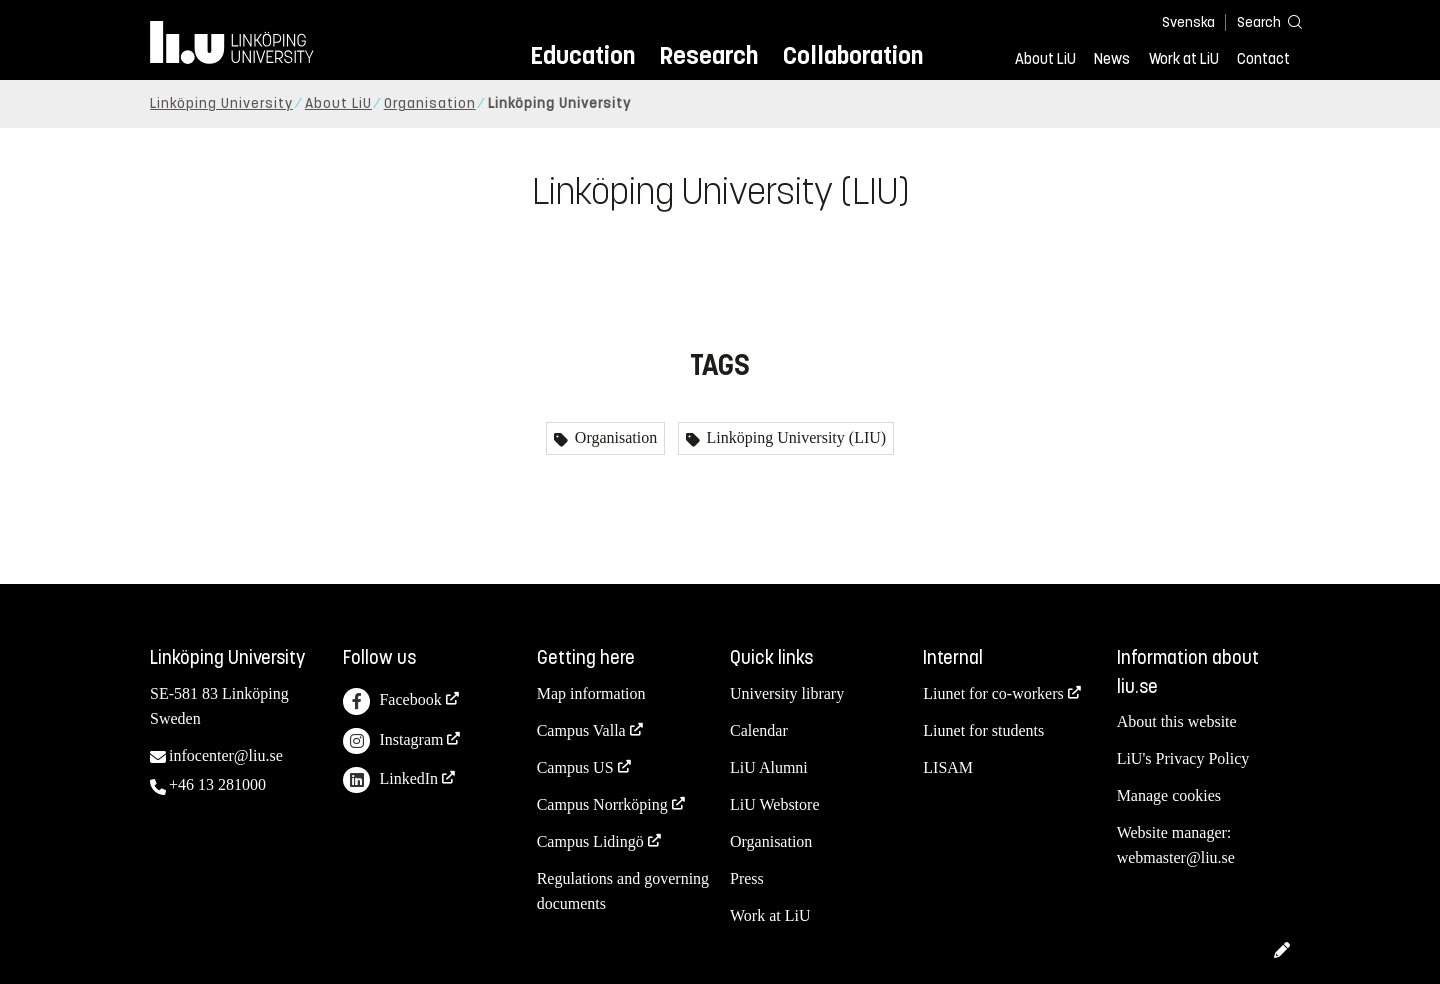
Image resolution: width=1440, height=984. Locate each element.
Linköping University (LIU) (795, 437)
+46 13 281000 (217, 784)
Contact (1263, 59)
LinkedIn (390, 780)
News (1112, 59)
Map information (591, 693)
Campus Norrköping (602, 804)
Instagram (393, 741)
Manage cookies (1169, 795)
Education (582, 55)
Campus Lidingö (590, 841)
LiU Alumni (769, 767)
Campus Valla (581, 730)
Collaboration (853, 55)
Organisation (430, 103)
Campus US (575, 767)
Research (708, 55)
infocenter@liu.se (226, 755)
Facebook (392, 701)
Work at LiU (1184, 59)
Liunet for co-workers (993, 693)
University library (787, 693)
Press (747, 878)
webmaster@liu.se (1176, 857)
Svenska (1188, 22)
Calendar (759, 730)
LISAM (948, 767)
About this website (1177, 721)
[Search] (1260, 21)
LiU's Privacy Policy (1183, 758)
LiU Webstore (775, 804)
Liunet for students (983, 730)
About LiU (1045, 59)
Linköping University (221, 103)
